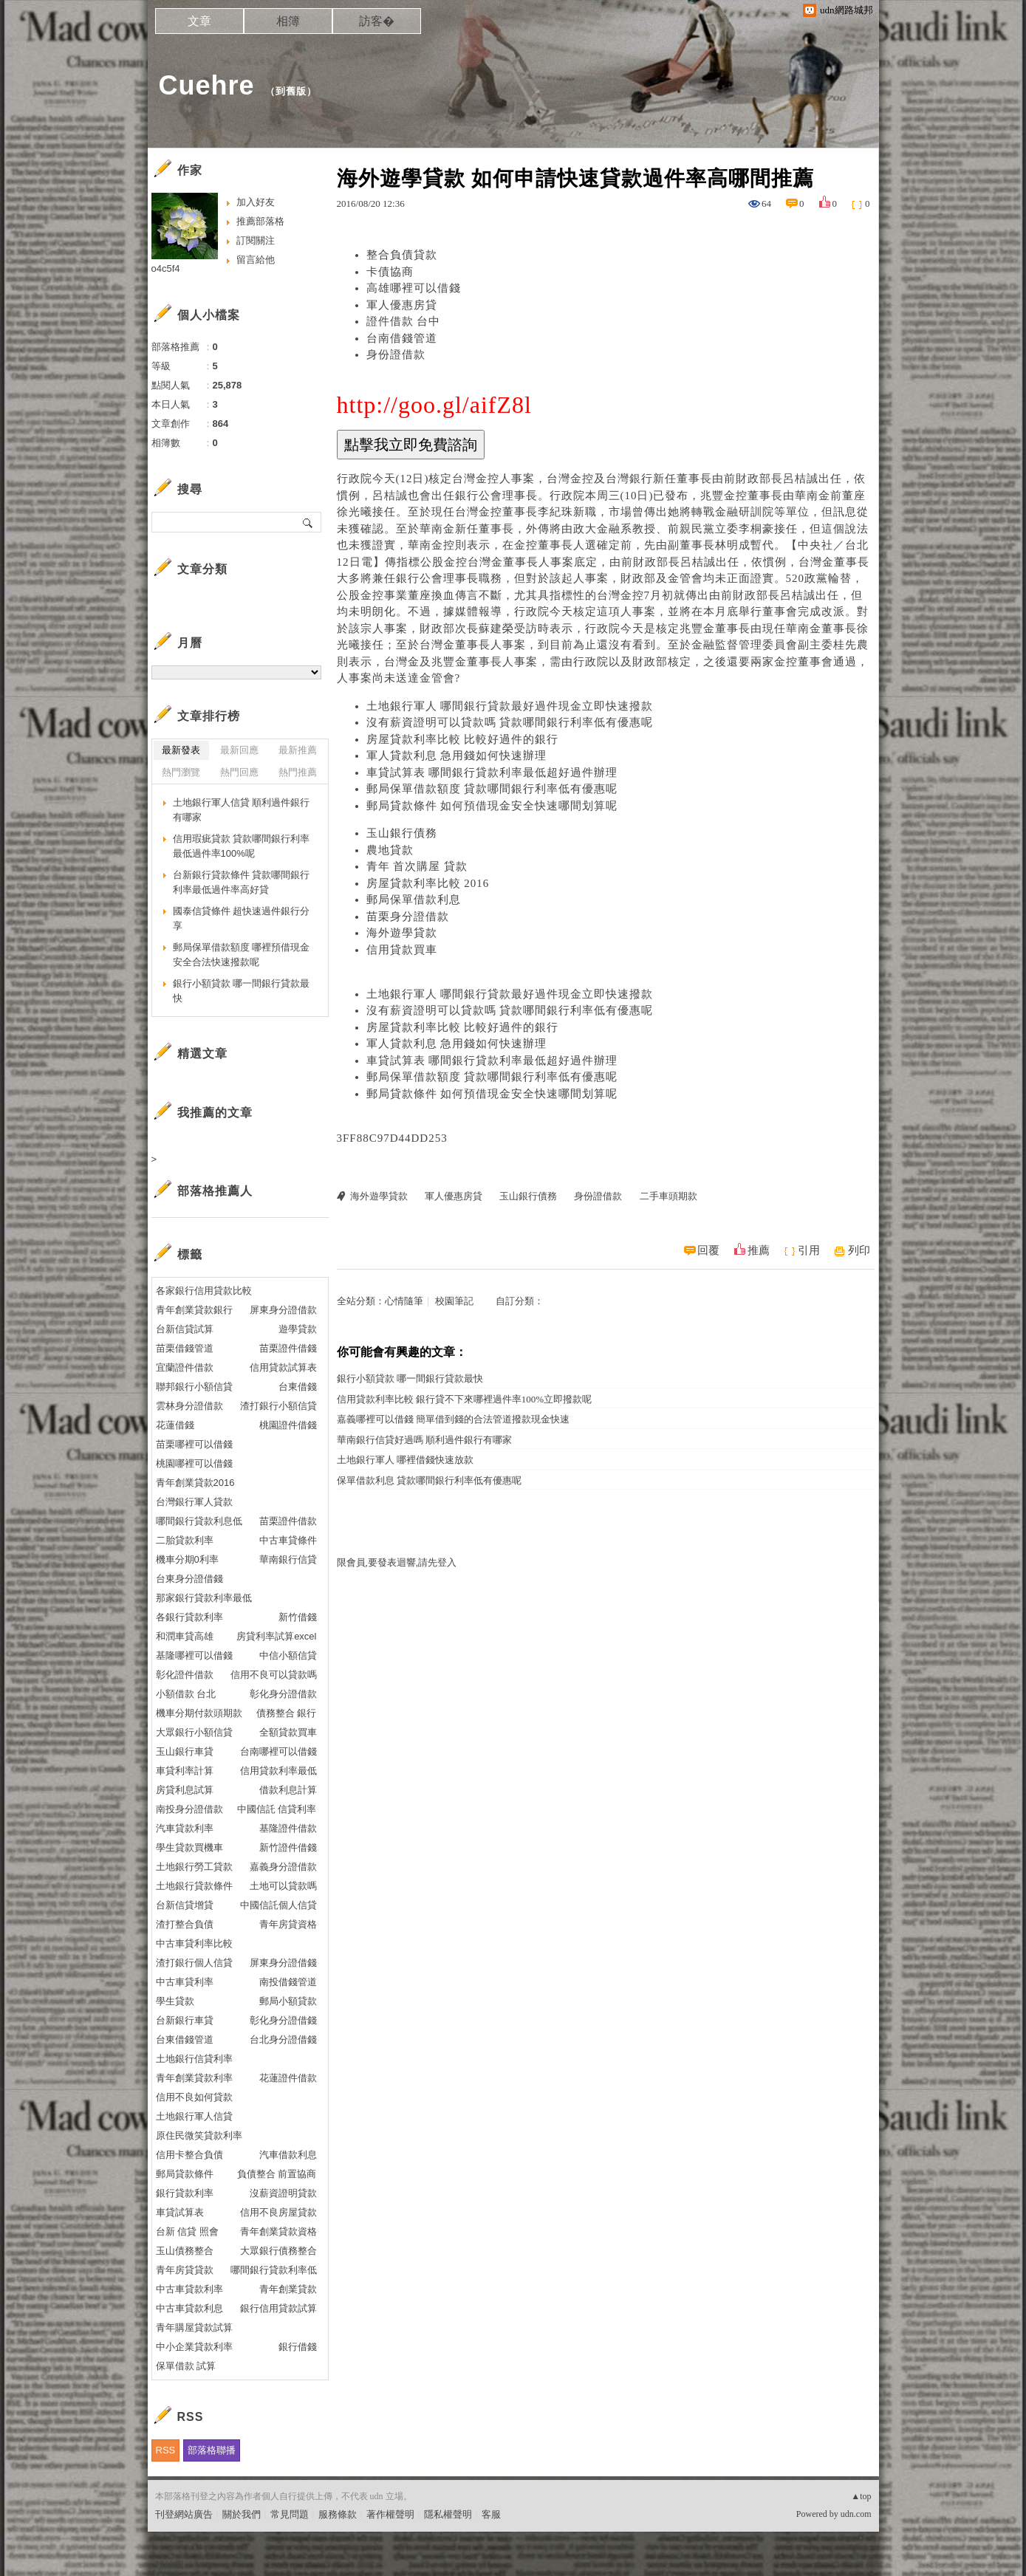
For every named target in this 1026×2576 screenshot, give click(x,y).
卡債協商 (390, 272)
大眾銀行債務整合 (278, 2250)
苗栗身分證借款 (407, 916)
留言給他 (255, 259)
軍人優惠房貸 (401, 305)
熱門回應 (239, 772)
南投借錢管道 (288, 1981)
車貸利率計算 (184, 1770)
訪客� (376, 21)
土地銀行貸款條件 (194, 1885)
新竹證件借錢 (288, 1847)
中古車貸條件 (288, 1540)
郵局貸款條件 (184, 2173)
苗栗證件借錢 (288, 1348)
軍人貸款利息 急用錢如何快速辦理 (456, 755)
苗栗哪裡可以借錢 (194, 1444)
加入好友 (255, 202)
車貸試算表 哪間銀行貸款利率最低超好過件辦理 (492, 772)
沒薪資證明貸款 (283, 2193)
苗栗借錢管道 (184, 1348)
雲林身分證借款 (189, 1405)
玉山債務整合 (184, 2250)
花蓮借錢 (175, 1425)
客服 (491, 2514)
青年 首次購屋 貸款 (417, 866)
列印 (859, 1250)
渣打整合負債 (184, 1924)
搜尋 (308, 522)
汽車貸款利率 (184, 1828)
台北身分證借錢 (283, 2039)
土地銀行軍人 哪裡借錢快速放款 (405, 1459)
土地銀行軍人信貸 (194, 2116)
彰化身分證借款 (283, 1693)
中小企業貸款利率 (194, 2346)
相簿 (288, 21)
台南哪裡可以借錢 (278, 1751)
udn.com (856, 2514)
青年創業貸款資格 (278, 2231)
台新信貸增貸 (184, 1905)
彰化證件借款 (184, 1674)
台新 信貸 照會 (187, 2231)
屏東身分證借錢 (283, 1962)
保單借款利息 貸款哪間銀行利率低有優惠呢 (429, 1480)
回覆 (708, 1250)
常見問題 (289, 2514)
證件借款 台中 (403, 321)
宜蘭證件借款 (184, 1367)
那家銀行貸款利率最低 (204, 1597)
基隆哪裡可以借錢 (194, 1655)
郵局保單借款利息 (413, 899)
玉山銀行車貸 (184, 1751)
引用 (809, 1250)
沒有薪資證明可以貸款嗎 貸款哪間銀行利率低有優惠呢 (510, 722)
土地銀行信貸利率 (194, 2058)
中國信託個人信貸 (278, 1905)
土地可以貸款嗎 (283, 1885)
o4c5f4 (165, 268)
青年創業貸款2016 (195, 1482)
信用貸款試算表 (283, 1367)
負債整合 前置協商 (277, 2173)
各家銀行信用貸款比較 (204, 1290)
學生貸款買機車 (189, 1847)
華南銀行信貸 (288, 1559)
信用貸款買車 (401, 950)
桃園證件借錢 (288, 1425)
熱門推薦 (297, 772)
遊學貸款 (297, 1329)
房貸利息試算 (184, 1789)
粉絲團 (169, 2564)
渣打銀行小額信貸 (278, 1405)
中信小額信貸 (288, 1655)
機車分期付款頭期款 (199, 1713)
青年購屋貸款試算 (194, 2327)
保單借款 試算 (186, 2365)
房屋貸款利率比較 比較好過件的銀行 (462, 739)
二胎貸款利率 (184, 1540)
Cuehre (207, 85)
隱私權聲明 (448, 2514)
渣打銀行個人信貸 (194, 1962)
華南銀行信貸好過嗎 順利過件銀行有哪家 (424, 1439)
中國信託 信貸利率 (277, 1809)
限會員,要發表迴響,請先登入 (397, 1562)
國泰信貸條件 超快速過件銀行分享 (241, 918)
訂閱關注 (255, 240)
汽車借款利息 (288, 2154)
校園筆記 (454, 1300)
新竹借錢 (297, 1617)
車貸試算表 (180, 2212)
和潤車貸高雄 (184, 1636)
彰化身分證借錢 (283, 2020)
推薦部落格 (260, 221)
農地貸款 (390, 850)
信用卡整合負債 (189, 2154)
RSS (166, 2450)
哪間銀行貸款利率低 (273, 2269)
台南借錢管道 (401, 338)
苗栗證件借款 (288, 1521)
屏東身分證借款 (283, 1309)
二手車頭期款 (668, 1196)
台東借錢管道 (184, 2039)
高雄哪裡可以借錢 (413, 288)
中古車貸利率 (184, 1981)
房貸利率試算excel (276, 1636)
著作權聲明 (390, 2514)
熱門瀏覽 (181, 772)
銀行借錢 (297, 2346)
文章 (199, 21)
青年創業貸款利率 (194, 2077)
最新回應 (239, 750)
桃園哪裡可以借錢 (194, 1463)
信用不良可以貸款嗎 (273, 1674)
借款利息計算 (288, 1789)
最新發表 (181, 750)
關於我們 (241, 2514)
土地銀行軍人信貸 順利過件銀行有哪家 (241, 810)
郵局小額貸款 (288, 2001)
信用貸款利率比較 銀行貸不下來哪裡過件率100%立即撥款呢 (464, 1399)
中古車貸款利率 (189, 2289)
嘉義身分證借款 (283, 1866)
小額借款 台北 (186, 1693)
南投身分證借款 (189, 1809)
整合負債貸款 (401, 255)
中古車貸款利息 (189, 2308)
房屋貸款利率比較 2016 (428, 883)
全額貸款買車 (288, 1732)
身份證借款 (395, 354)
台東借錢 (297, 1386)
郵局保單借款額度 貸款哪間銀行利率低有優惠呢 (492, 789)
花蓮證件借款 (288, 2077)
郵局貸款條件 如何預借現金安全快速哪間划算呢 (492, 806)
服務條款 (337, 2514)
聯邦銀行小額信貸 (194, 1386)
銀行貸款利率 (184, 2193)
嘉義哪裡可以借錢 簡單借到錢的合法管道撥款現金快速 (453, 1419)
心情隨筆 (404, 1300)
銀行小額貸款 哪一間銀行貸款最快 (410, 1378)
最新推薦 (297, 750)
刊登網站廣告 (184, 2514)
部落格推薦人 (215, 1191)
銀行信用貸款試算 (278, 2308)
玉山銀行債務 (401, 833)
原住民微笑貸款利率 (199, 2135)
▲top (861, 2496)
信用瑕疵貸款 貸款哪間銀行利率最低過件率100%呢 (241, 846)
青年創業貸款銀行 (194, 1309)
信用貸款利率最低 (278, 1770)
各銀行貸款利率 (189, 1617)
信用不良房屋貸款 (278, 2212)
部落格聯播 (212, 2450)
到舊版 (291, 91)
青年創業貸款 (288, 2289)
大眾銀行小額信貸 (194, 1732)
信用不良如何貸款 (194, 2097)
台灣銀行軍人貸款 (194, 1501)
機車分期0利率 (187, 1559)
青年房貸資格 (288, 1924)
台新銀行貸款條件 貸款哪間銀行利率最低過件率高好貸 (241, 882)
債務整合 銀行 (286, 1713)
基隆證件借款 (288, 1828)
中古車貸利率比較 (194, 1943)
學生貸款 (175, 2001)
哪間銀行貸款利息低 (199, 1521)
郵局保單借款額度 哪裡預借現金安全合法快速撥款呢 (241, 954)
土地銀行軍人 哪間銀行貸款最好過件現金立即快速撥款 (510, 706)
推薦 (759, 1250)
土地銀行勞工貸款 (194, 1866)
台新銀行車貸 (184, 2020)
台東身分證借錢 (189, 1578)
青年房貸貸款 (184, 2269)
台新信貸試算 (184, 1329)
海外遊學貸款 (401, 933)
